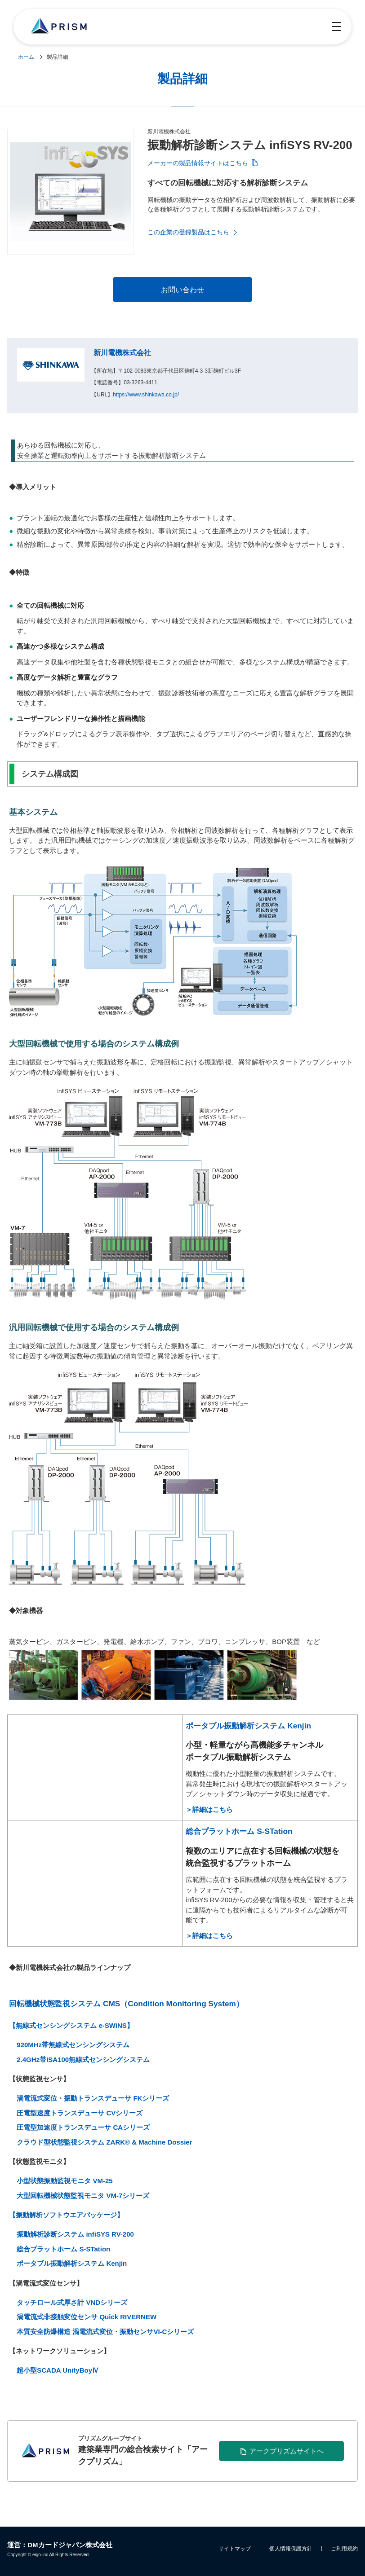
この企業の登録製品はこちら (188, 232)
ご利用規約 (344, 2548)
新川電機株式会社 (122, 352)
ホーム (26, 57)
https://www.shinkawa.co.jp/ (146, 394)
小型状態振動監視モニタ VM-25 (64, 2181)
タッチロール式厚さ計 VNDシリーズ (72, 2302)
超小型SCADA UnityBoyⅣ (58, 2370)
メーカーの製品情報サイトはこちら (197, 163)
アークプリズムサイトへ (286, 2451)
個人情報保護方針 (290, 2548)
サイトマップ (234, 2548)
